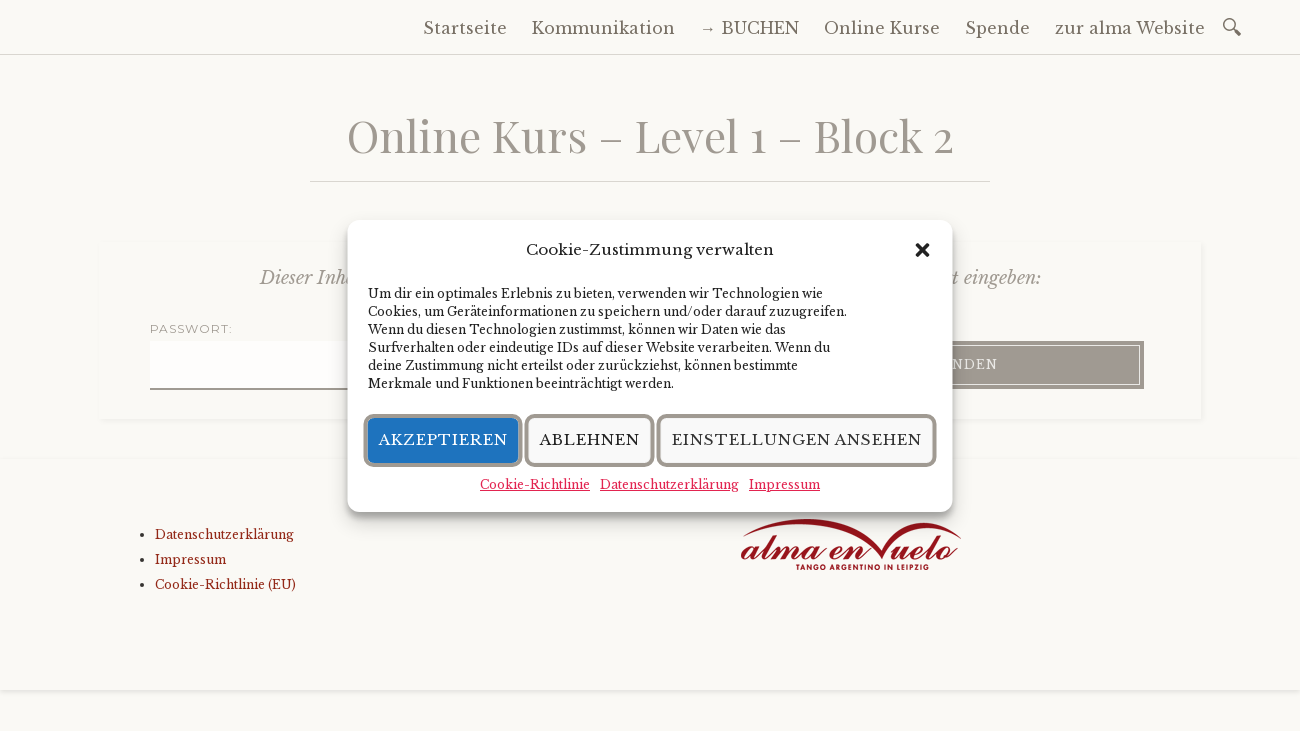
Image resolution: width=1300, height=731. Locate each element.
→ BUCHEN (749, 28)
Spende (997, 28)
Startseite (465, 28)
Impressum (784, 484)
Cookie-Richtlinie (535, 484)
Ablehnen (590, 439)
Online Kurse (882, 28)
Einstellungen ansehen (797, 439)
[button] (923, 250)
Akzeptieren (443, 439)
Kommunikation (603, 28)
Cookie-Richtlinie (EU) (225, 584)
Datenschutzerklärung (669, 484)
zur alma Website (1130, 28)
